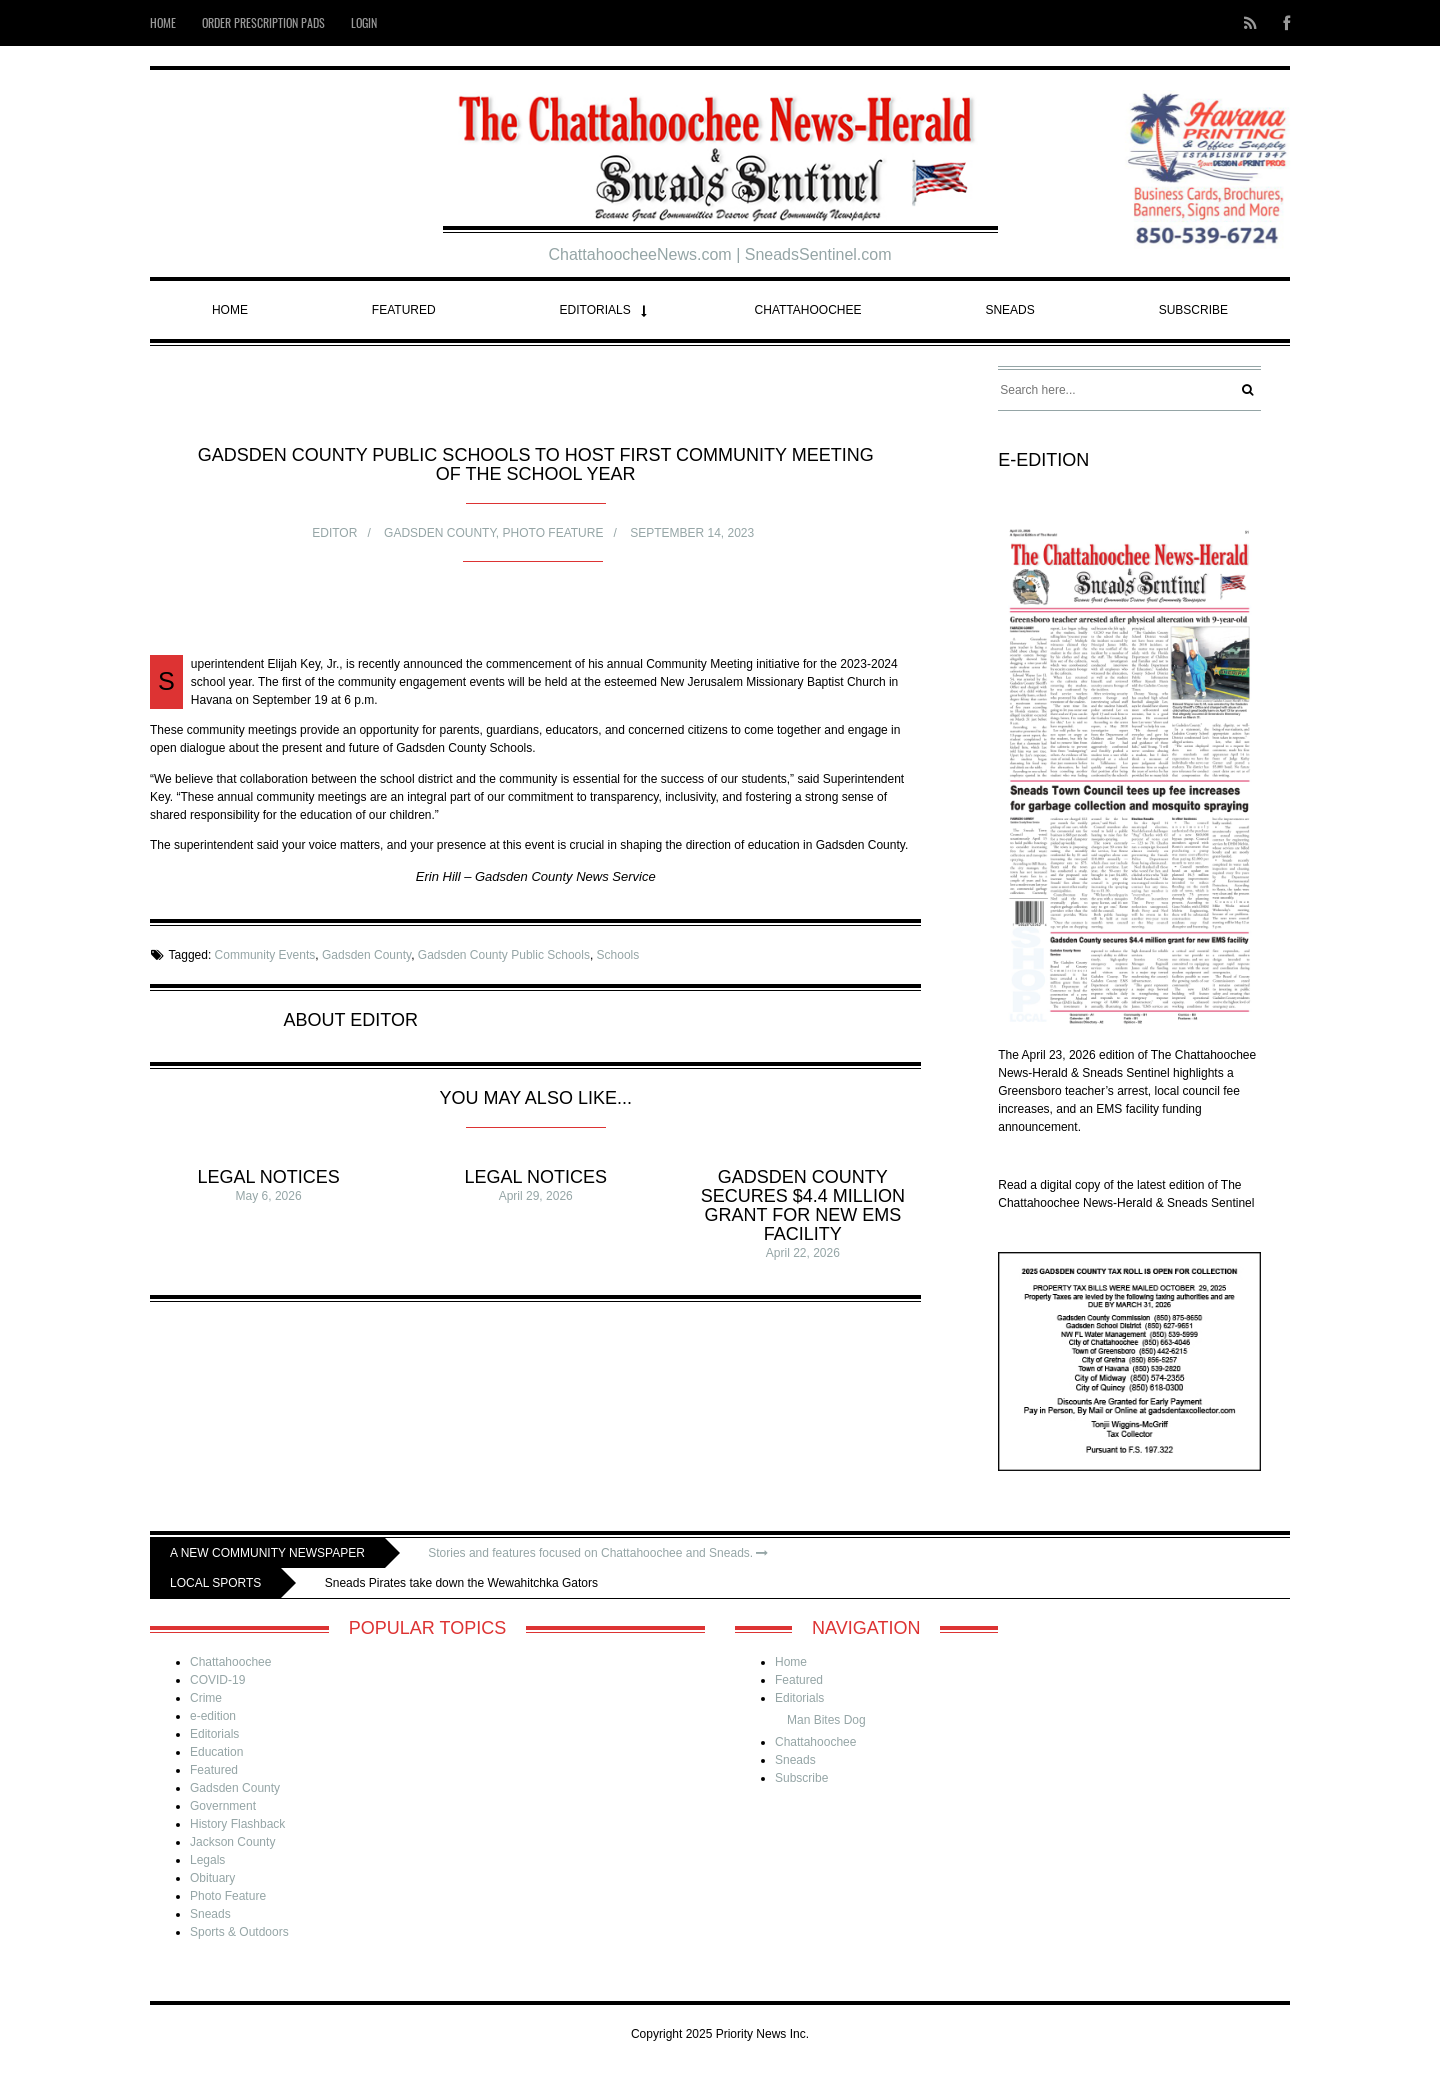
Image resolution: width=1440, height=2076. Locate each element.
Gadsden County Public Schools (504, 955)
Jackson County (232, 1842)
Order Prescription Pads (263, 22)
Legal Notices (268, 1177)
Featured (404, 310)
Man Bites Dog (826, 1720)
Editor (334, 533)
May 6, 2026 (269, 1196)
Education (216, 1752)
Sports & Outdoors (239, 1932)
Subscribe (1193, 310)
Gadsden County (440, 533)
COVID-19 (217, 1680)
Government (223, 1806)
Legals (207, 1860)
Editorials (595, 310)
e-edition (213, 1716)
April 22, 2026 (803, 1253)
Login (364, 22)
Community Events (265, 955)
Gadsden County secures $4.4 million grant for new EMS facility (803, 1205)
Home (163, 22)
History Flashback (237, 1824)
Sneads (1009, 310)
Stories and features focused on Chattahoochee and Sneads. (598, 1553)
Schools (618, 955)
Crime (206, 1698)
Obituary (212, 1878)
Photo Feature (553, 533)
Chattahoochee (808, 310)
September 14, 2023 (692, 533)
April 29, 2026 (536, 1196)
